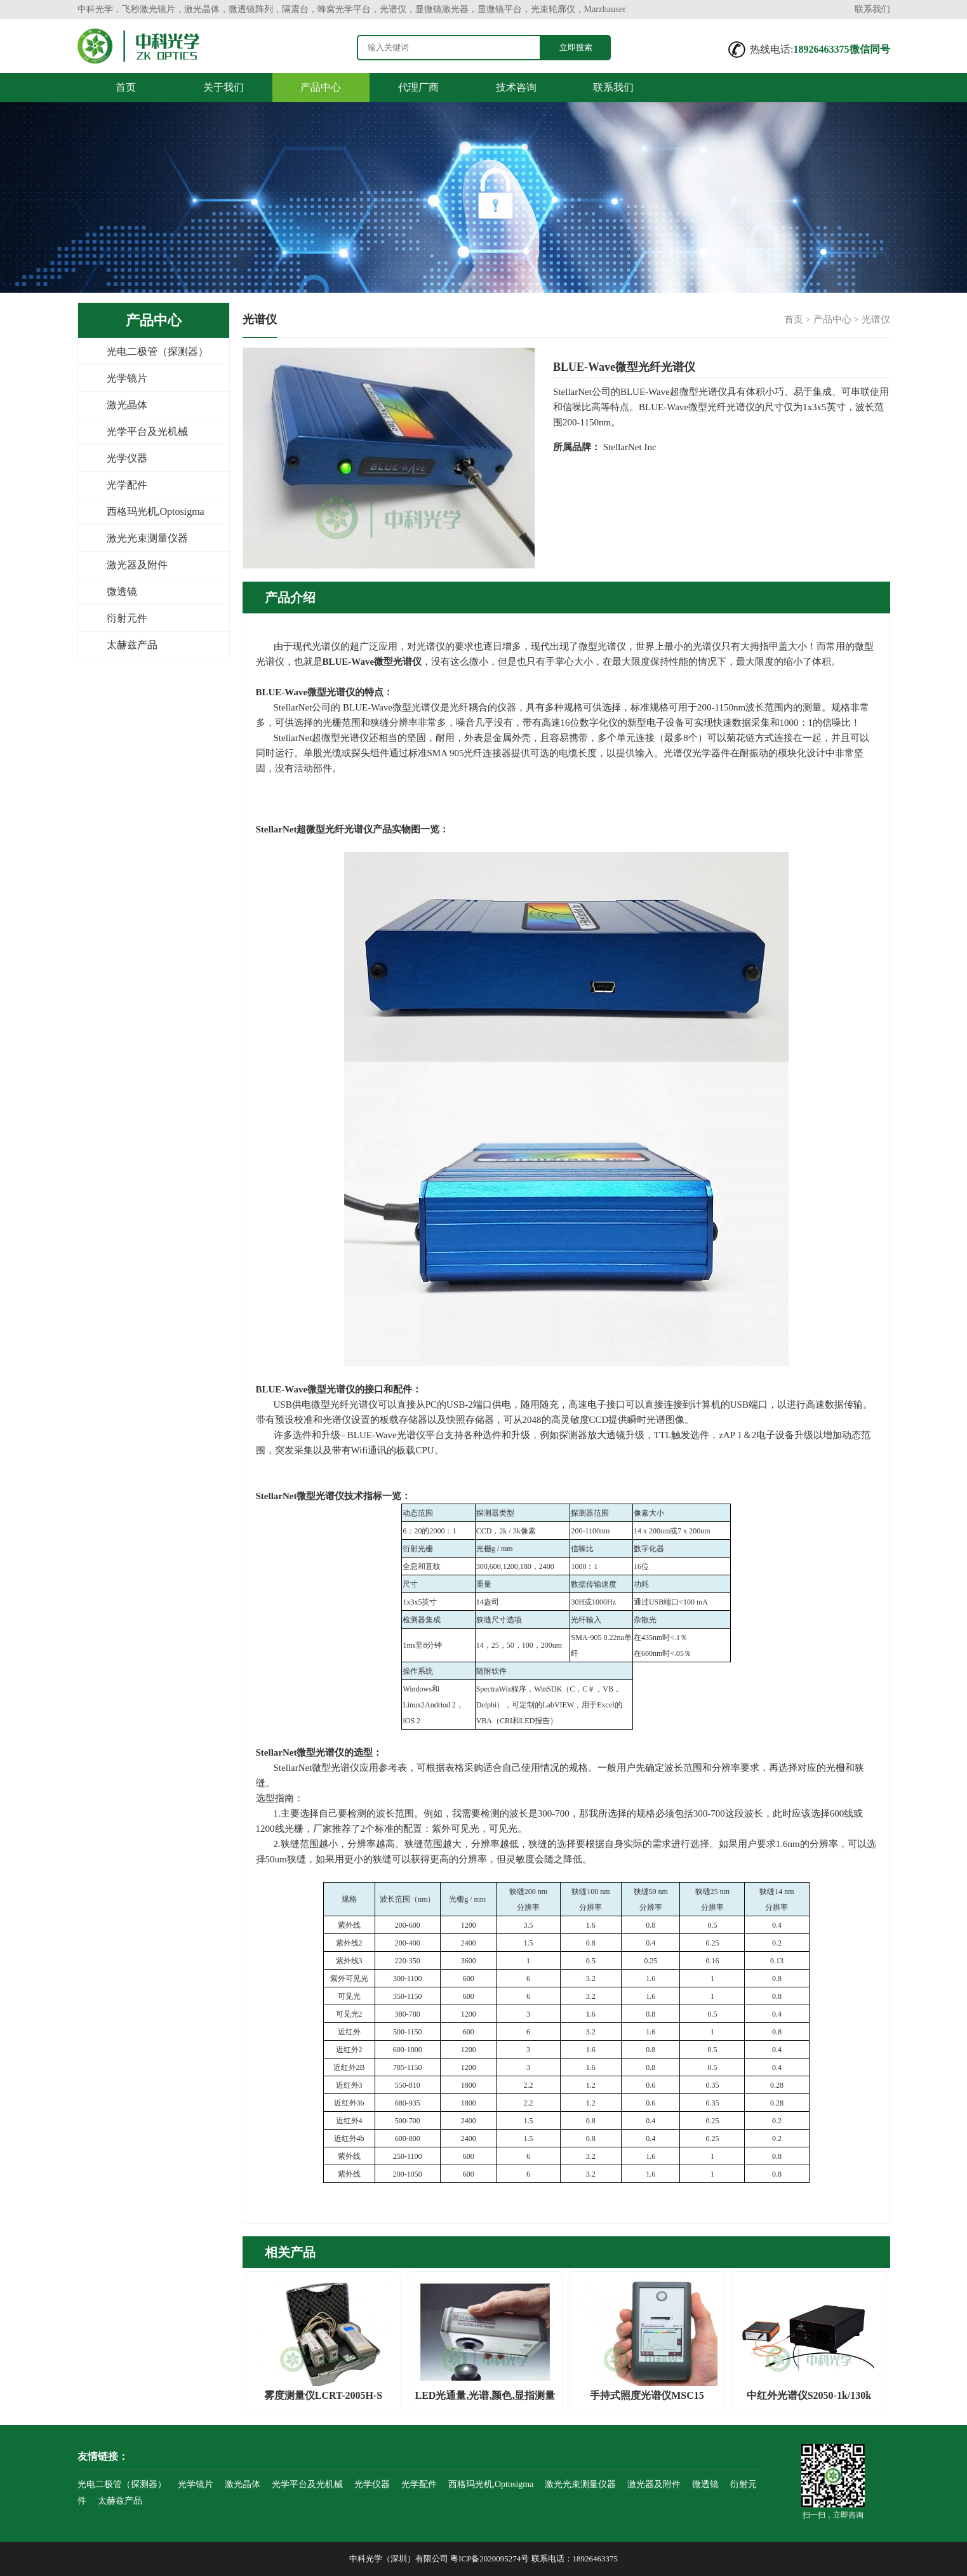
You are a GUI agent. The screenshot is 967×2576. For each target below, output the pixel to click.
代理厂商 (418, 87)
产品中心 (320, 87)
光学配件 (127, 484)
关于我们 (223, 87)
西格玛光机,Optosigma (155, 511)
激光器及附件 (137, 564)
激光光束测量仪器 (147, 538)
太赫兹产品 (132, 644)
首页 (126, 87)
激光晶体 (127, 404)
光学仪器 (127, 458)
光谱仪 (876, 319)
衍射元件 (127, 618)
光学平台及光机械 (147, 431)
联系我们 (872, 9)
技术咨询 (516, 87)
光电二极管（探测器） (157, 351)
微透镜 (122, 591)
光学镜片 (127, 378)
